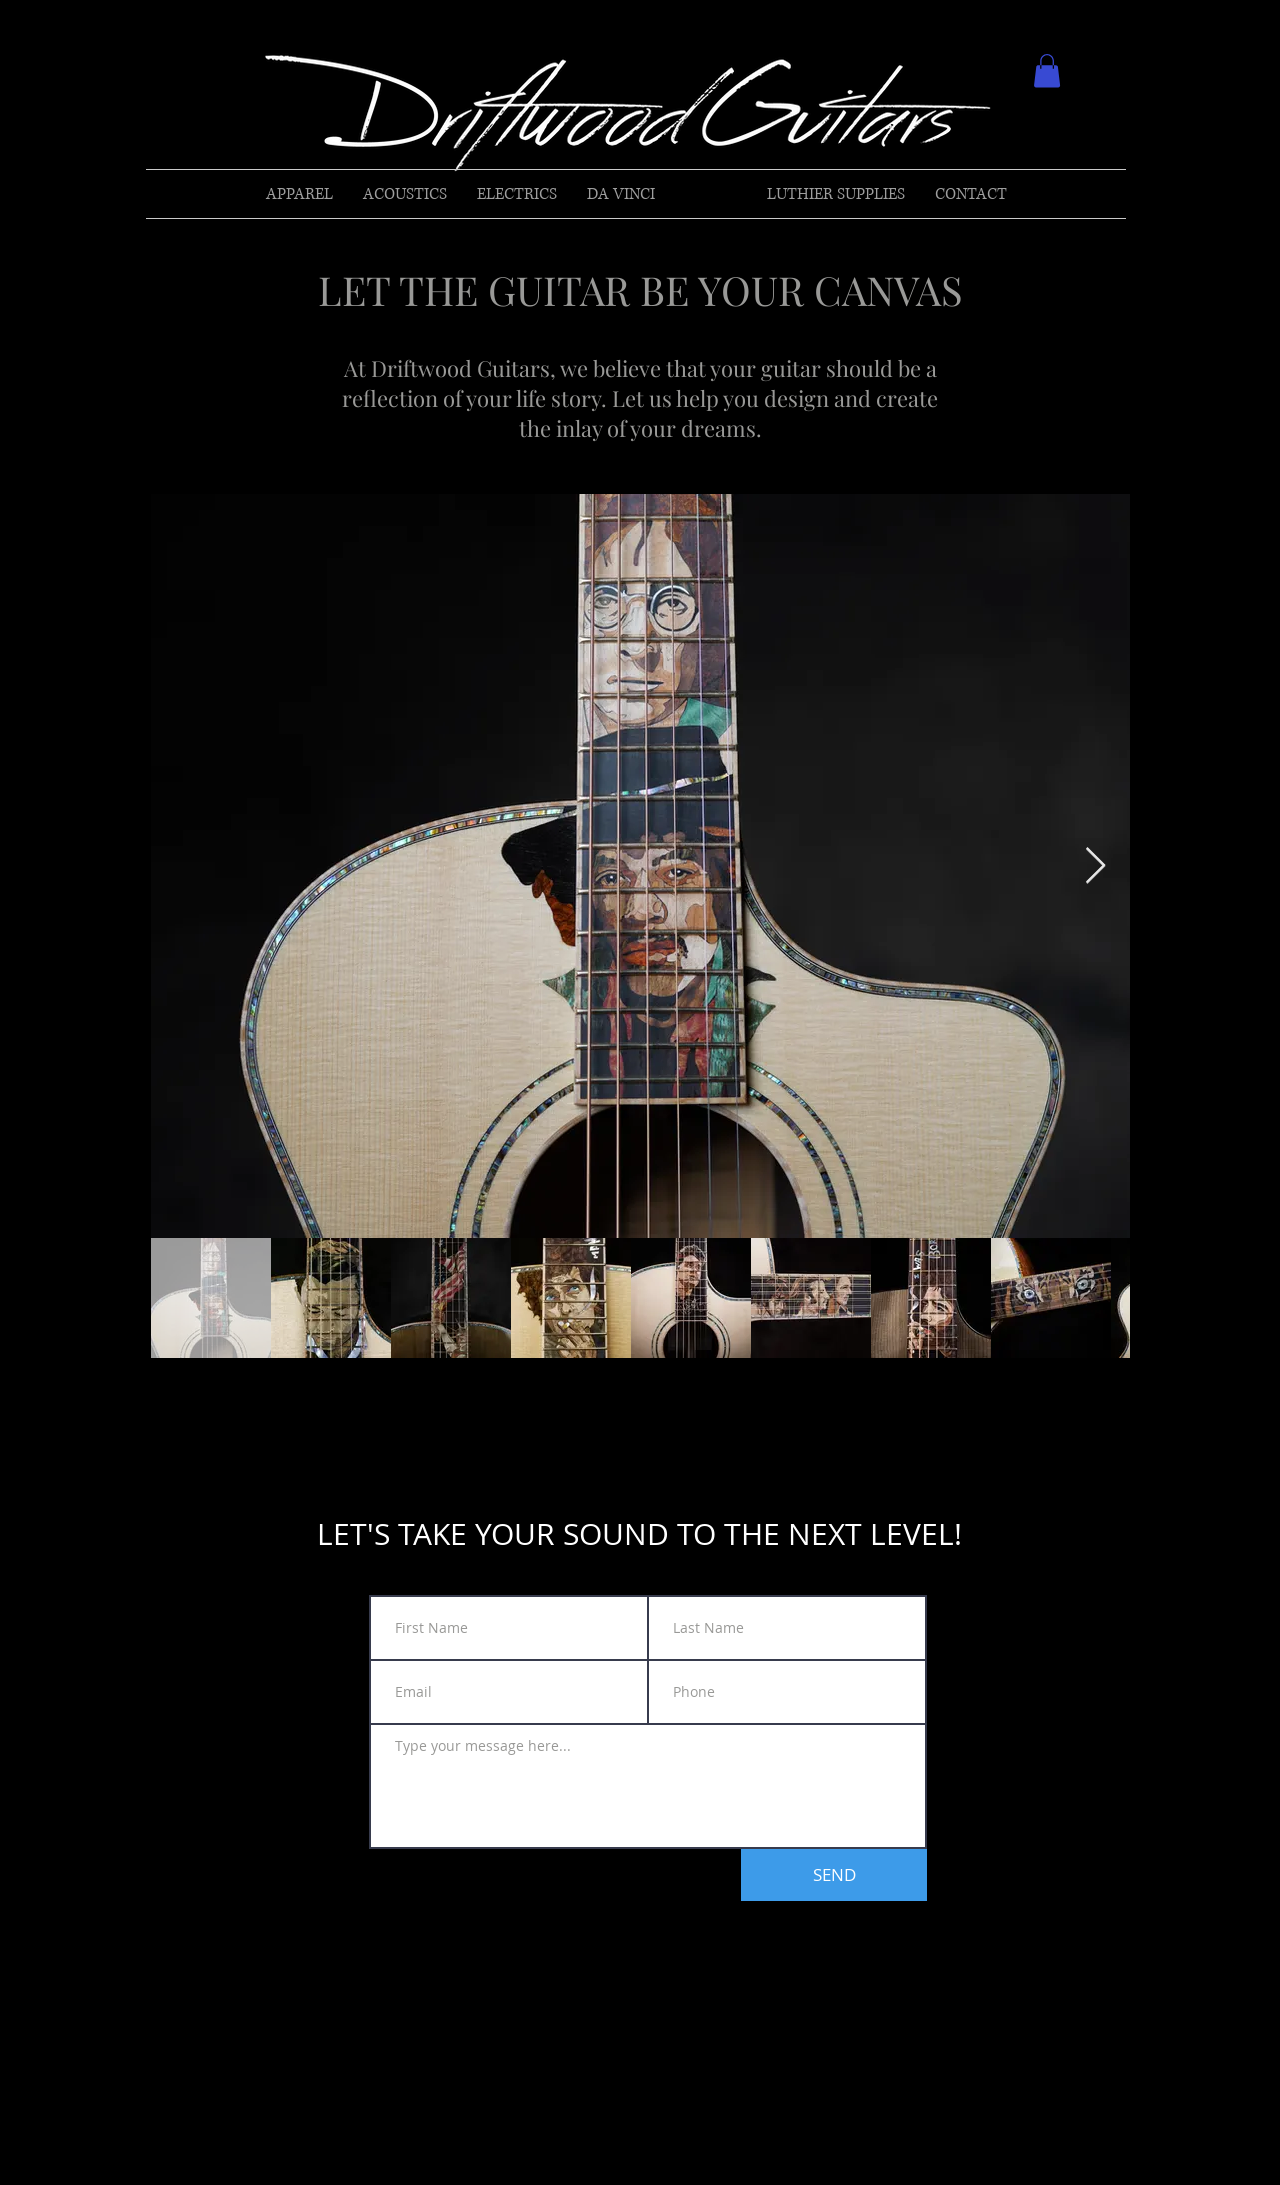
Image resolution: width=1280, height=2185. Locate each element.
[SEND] (834, 1875)
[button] (1047, 70)
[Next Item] (1095, 866)
